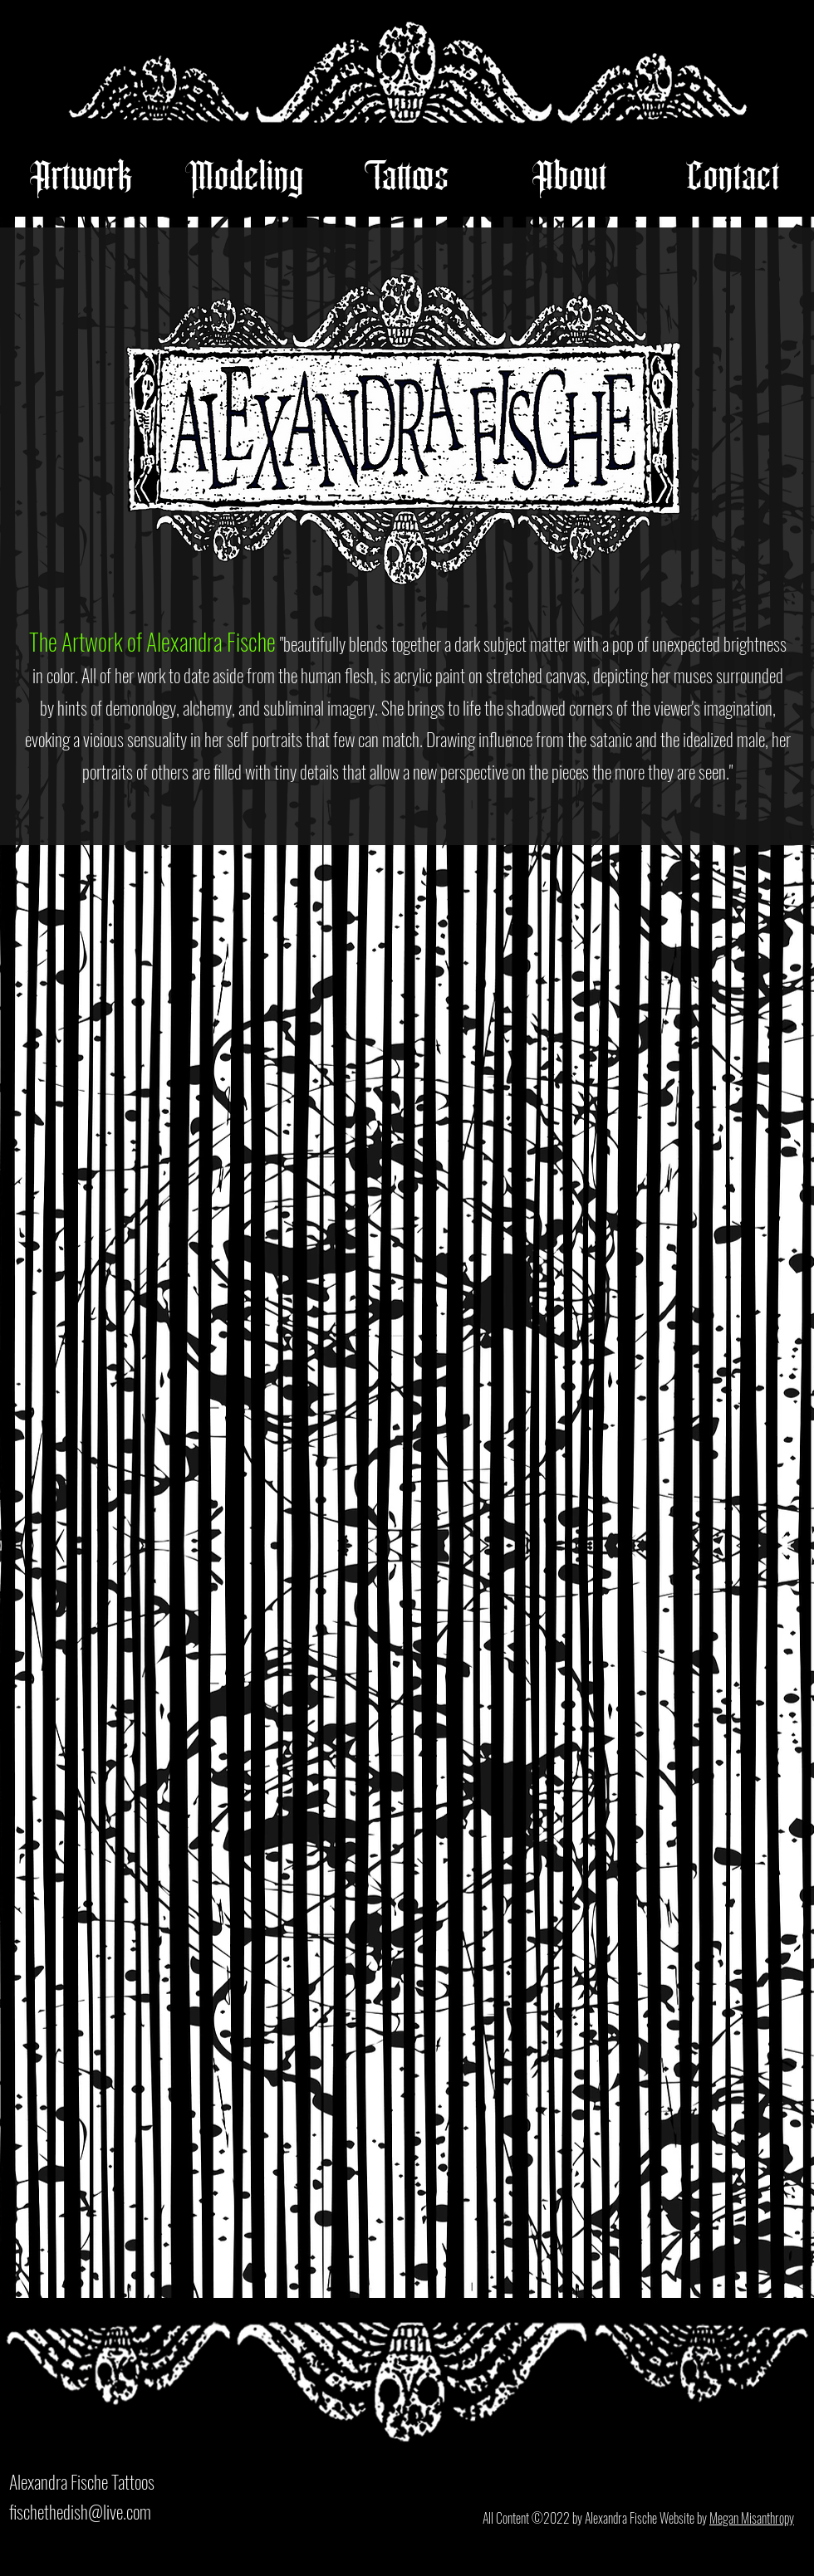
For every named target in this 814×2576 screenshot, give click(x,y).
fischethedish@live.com (80, 2511)
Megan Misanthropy (751, 2518)
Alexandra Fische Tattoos (81, 2481)
